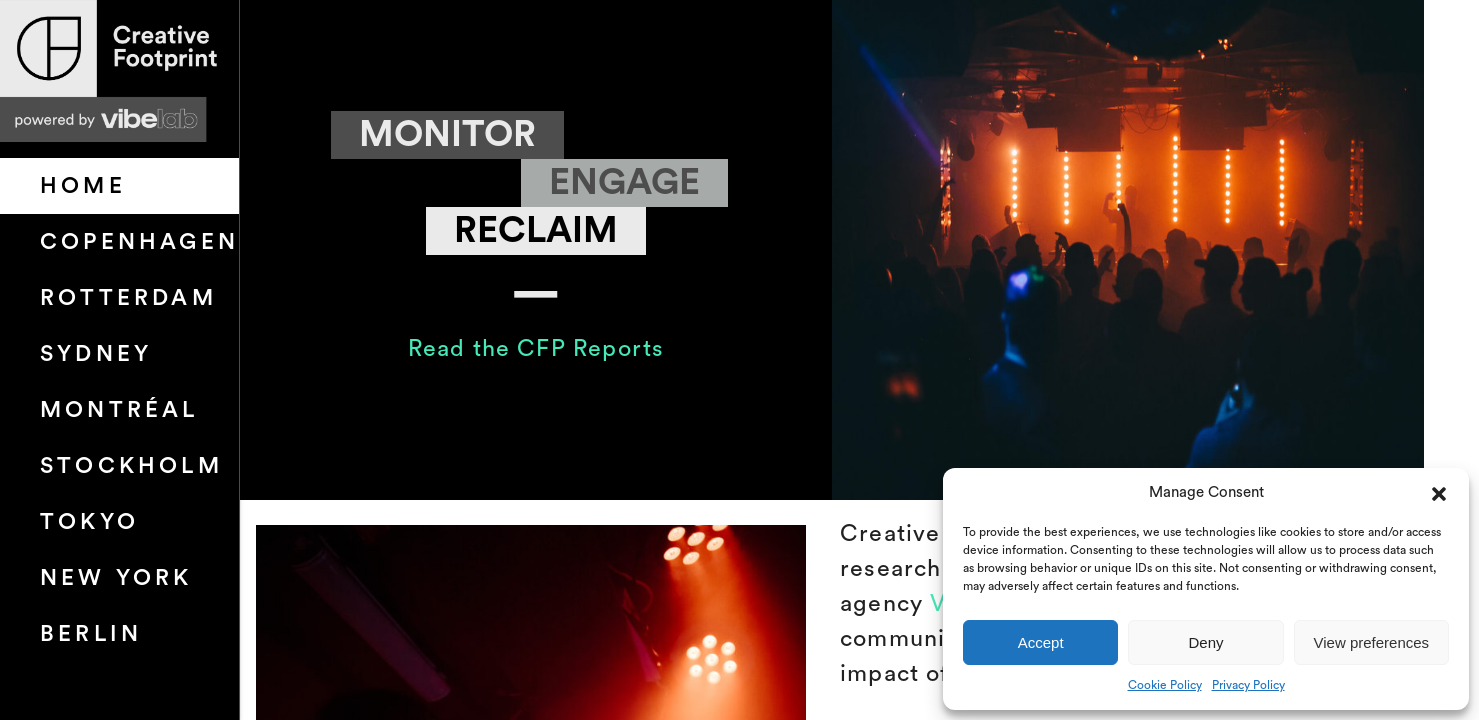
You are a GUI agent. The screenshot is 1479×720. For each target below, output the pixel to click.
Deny (1205, 642)
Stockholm (131, 466)
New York (116, 578)
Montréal (119, 410)
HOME (83, 186)
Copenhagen (139, 242)
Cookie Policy (1165, 685)
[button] (1439, 493)
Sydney (96, 354)
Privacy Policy (1248, 685)
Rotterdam (128, 298)
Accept (1041, 642)
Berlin (91, 634)
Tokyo (89, 522)
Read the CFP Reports (536, 348)
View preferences (1372, 642)
